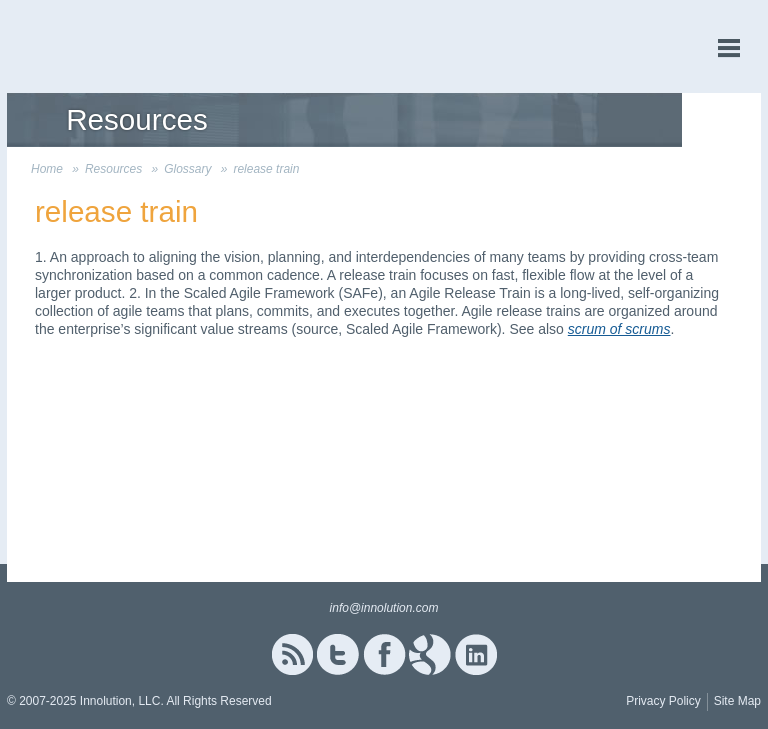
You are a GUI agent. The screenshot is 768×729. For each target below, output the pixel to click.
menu (729, 48)
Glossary (187, 169)
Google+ (430, 654)
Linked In (476, 654)
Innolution (82, 46)
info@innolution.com (384, 608)
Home (47, 169)
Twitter (338, 654)
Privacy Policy (663, 701)
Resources (113, 169)
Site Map (737, 701)
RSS (292, 654)
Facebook (384, 654)
